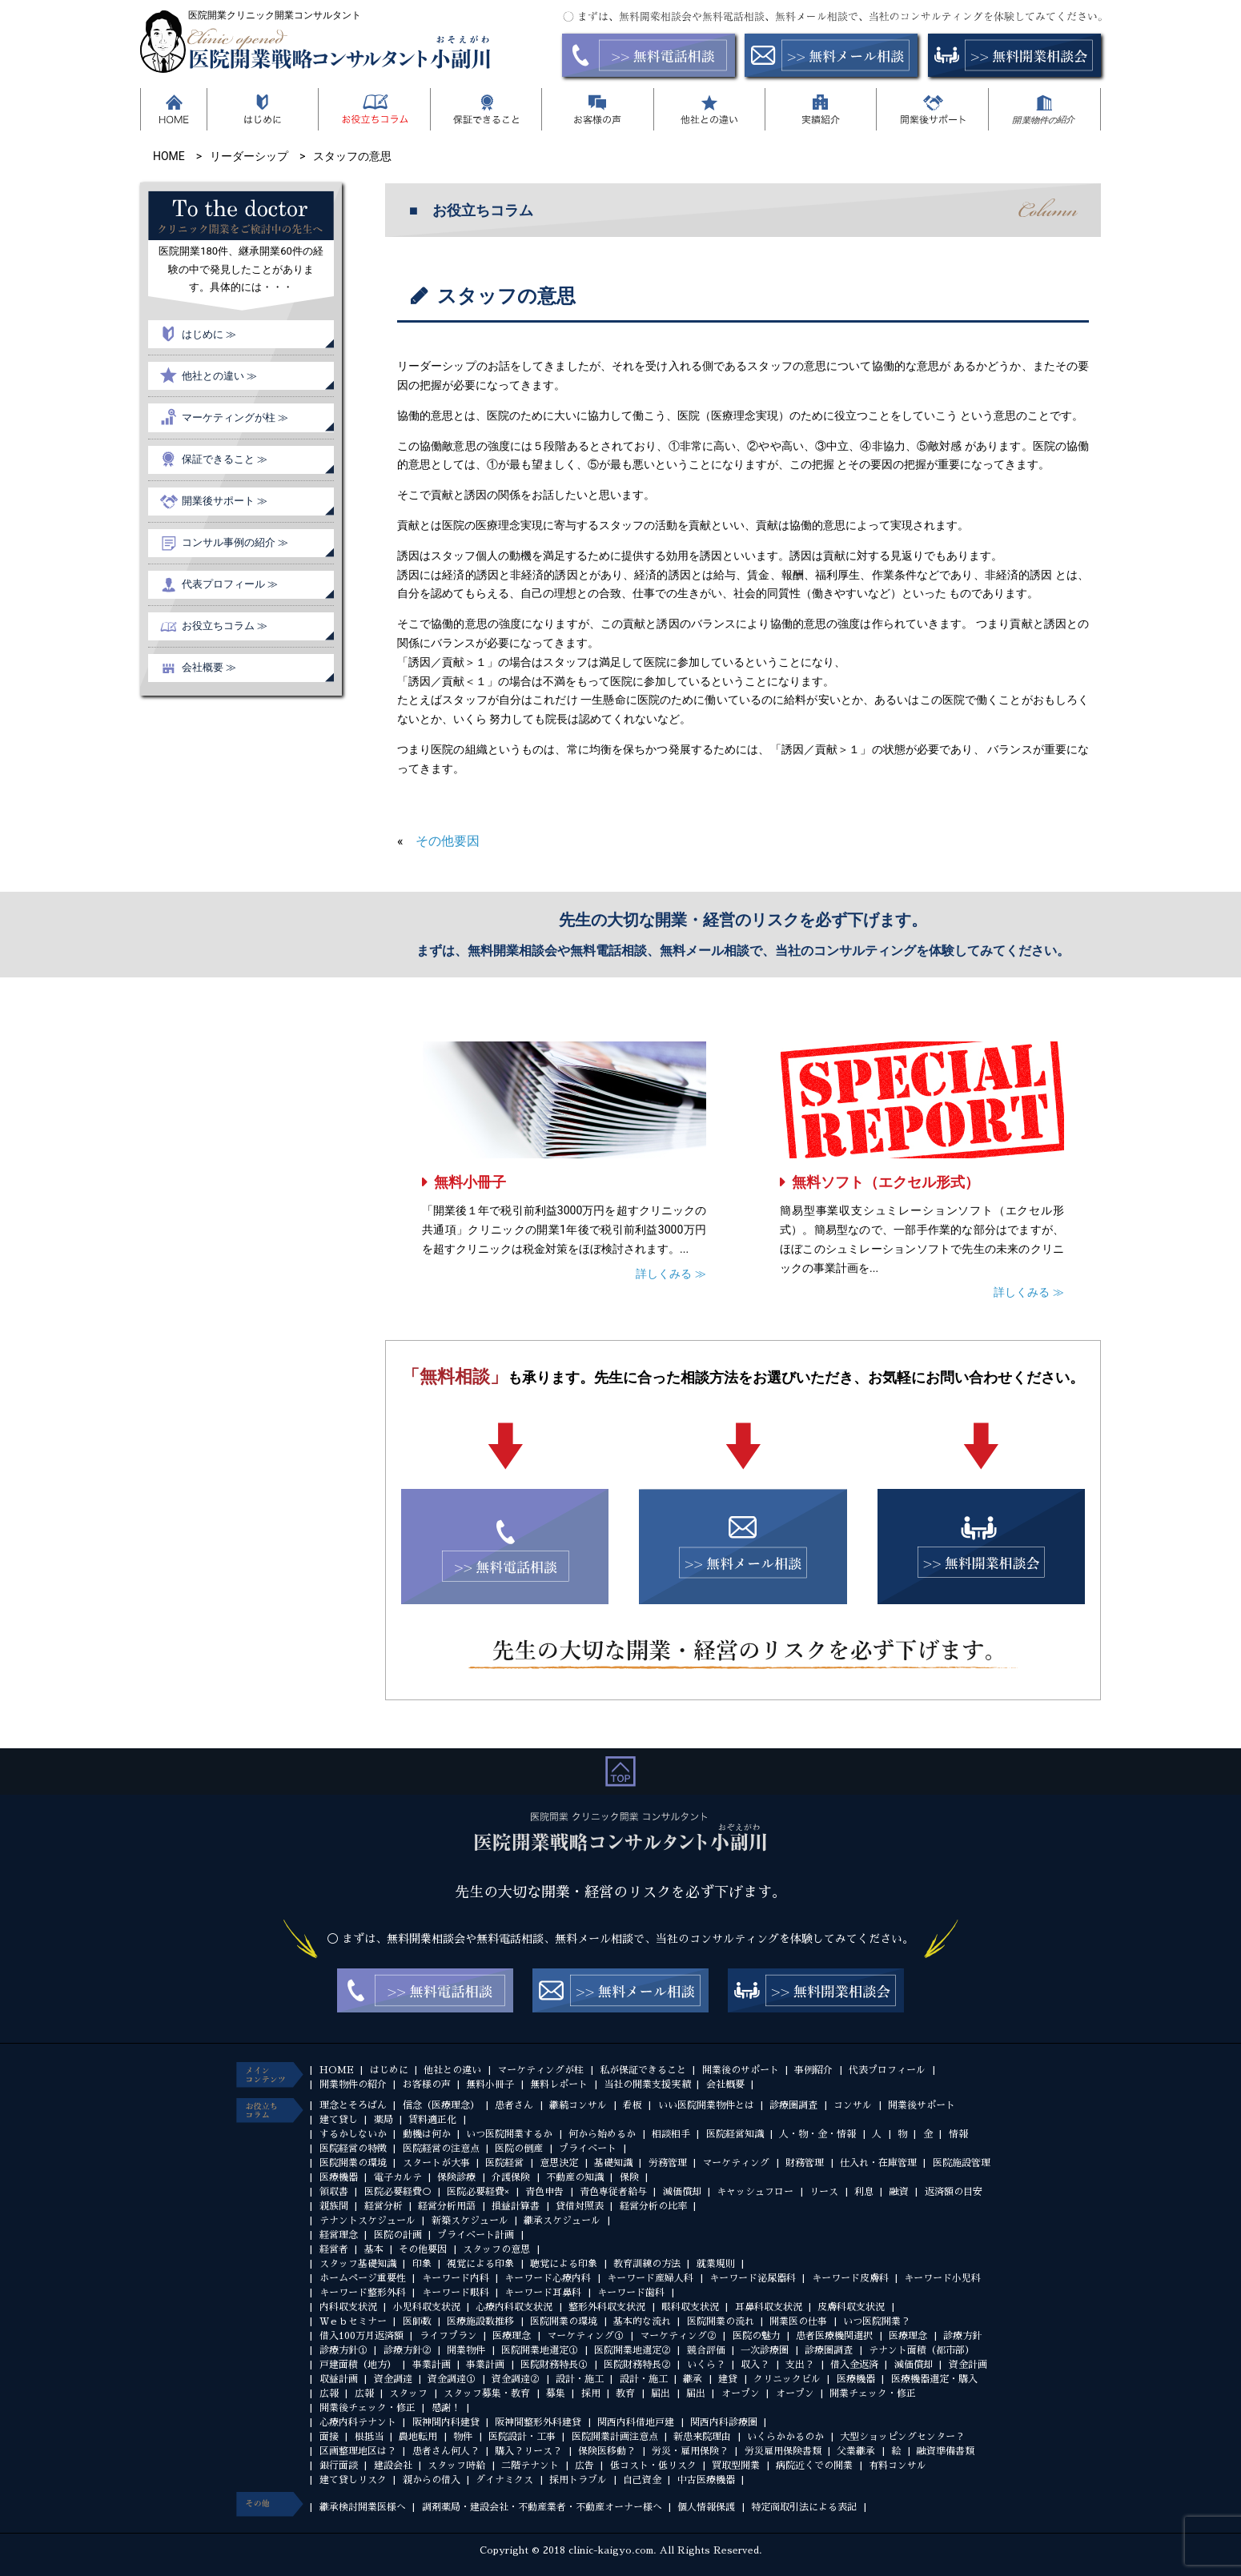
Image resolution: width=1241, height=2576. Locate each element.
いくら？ (706, 2364)
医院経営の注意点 (441, 2148)
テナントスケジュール (367, 2220)
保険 (629, 2177)
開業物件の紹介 (353, 2084)
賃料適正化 (432, 2120)
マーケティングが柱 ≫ (235, 417)
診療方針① (343, 2350)
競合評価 (706, 2350)
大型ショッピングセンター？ (902, 2437)
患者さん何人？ (446, 2451)
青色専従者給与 (613, 2192)
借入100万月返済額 (361, 2336)
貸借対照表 (580, 2206)
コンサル (852, 2105)
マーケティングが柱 (540, 2070)
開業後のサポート (740, 2070)
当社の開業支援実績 (647, 2084)
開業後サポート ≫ (224, 501)
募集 (555, 2393)
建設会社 (393, 2465)
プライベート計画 (475, 2235)
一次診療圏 (765, 2350)
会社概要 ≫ (209, 667)
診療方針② (408, 2350)
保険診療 (456, 2177)
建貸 (727, 2379)
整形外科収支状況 (606, 2307)
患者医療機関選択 (834, 2336)
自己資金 (642, 2480)
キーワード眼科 (455, 2292)
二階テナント (530, 2465)
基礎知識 (613, 2163)
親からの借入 (431, 2480)
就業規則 (716, 2264)
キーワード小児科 (942, 2278)
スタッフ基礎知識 (357, 2264)
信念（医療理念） (441, 2105)
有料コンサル (897, 2465)
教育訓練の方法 (647, 2264)
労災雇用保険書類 (783, 2451)
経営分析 (383, 2206)
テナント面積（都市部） (921, 2350)
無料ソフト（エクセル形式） (885, 1182)
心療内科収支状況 (514, 2307)
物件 (462, 2437)
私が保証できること (643, 2070)
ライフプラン (448, 2336)
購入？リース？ (528, 2451)
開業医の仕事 (798, 2321)
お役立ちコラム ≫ (224, 626)
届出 (660, 2393)
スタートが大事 (436, 2163)
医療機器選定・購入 (934, 2379)
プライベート (587, 2148)
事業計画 (431, 2364)
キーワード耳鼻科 (542, 2292)
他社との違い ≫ (219, 376)
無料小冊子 (470, 1182)
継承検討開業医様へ (362, 2507)
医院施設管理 (961, 2163)
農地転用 (418, 2437)
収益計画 (338, 2379)
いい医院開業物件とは (706, 2105)
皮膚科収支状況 (851, 2307)
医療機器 (338, 2177)
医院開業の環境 (353, 2163)
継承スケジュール (562, 2220)
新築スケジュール (470, 2220)
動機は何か (427, 2134)
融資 (899, 2192)
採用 (590, 2393)
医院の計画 (398, 2235)
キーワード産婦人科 (650, 2278)
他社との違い (452, 2070)
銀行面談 (338, 2465)
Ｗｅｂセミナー (353, 2321)
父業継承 (856, 2451)
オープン (740, 2393)
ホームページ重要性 (362, 2278)
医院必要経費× (478, 2192)
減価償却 (682, 2192)
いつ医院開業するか (509, 2134)
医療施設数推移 (480, 2321)
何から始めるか (602, 2134)
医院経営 (504, 2163)
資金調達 (393, 2379)
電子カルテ (398, 2177)
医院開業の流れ (720, 2321)
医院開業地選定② (632, 2350)
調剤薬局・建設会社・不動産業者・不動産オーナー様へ (542, 2507)
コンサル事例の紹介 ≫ (235, 542)
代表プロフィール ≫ (230, 584)
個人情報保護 (706, 2507)
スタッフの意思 (496, 2249)
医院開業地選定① (539, 2350)
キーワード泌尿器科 (752, 2278)
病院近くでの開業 (814, 2465)
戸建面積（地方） (357, 2364)
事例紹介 (813, 2070)
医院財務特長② (637, 2364)
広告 (584, 2465)
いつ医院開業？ (876, 2321)
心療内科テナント (357, 2422)
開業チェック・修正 (872, 2393)
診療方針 (962, 2336)
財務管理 (804, 2163)
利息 (864, 2192)
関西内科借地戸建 (635, 2422)
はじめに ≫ (209, 334)
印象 (422, 2264)
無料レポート (559, 2084)
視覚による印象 (480, 2264)
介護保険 (511, 2177)
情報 (958, 2134)
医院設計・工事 (522, 2437)
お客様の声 (427, 2084)
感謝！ (446, 2408)
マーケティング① (585, 2336)
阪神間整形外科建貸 (538, 2422)
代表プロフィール (887, 2070)
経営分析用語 (447, 2206)
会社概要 (725, 2084)
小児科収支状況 (426, 2307)
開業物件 (466, 2350)
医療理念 (511, 2336)
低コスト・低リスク (653, 2465)
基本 (374, 2249)
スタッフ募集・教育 (487, 2393)
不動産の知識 (575, 2177)
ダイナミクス (504, 2480)
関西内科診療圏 (723, 2422)
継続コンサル (578, 2105)
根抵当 (369, 2437)
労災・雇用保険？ (690, 2451)
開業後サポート (921, 2105)
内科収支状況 (348, 2307)
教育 (625, 2393)
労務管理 (668, 2163)
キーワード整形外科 (362, 2292)
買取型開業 (736, 2465)
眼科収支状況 (690, 2307)
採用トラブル (578, 2480)
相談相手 (671, 2134)
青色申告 (544, 2192)
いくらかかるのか (785, 2437)
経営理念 (338, 2235)
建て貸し (338, 2120)
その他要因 (448, 841)
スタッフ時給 (456, 2465)
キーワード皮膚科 (850, 2278)
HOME (336, 2070)
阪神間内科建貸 (446, 2422)
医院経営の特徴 (353, 2148)
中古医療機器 (706, 2480)
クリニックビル (787, 2379)
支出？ (799, 2364)
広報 (329, 2393)
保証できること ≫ (224, 459)
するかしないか (353, 2134)
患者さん (514, 2105)
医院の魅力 (757, 2336)
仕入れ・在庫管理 (878, 2163)
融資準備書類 (945, 2451)
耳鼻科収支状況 (768, 2307)
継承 (692, 2379)
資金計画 (968, 2364)
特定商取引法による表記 (804, 2507)
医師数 (417, 2321)
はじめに (389, 2070)
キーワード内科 (455, 2278)
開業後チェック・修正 (367, 2408)
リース (823, 2192)
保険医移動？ (607, 2451)
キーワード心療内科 (547, 2278)
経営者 (333, 2249)
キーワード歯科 (631, 2292)
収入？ (755, 2364)
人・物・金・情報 (817, 2134)
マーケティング (735, 2163)
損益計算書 (516, 2206)
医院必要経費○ (398, 2192)
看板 (632, 2105)
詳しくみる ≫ (670, 1273)
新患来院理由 (702, 2437)
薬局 (383, 2120)
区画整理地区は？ (357, 2451)
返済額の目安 (953, 2192)
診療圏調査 (793, 2105)
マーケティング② (678, 2336)
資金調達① (452, 2379)
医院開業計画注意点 (615, 2437)
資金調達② (516, 2379)
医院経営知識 (735, 2134)
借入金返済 (854, 2364)
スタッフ (408, 2393)
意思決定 (559, 2163)
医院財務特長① (554, 2364)
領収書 (333, 2192)
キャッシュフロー (755, 2192)
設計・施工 (580, 2379)
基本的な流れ (642, 2321)
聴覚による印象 (563, 2264)
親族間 (333, 2206)
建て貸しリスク (353, 2480)
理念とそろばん (353, 2105)
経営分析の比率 (653, 2206)
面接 (329, 2437)
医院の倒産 (519, 2148)
